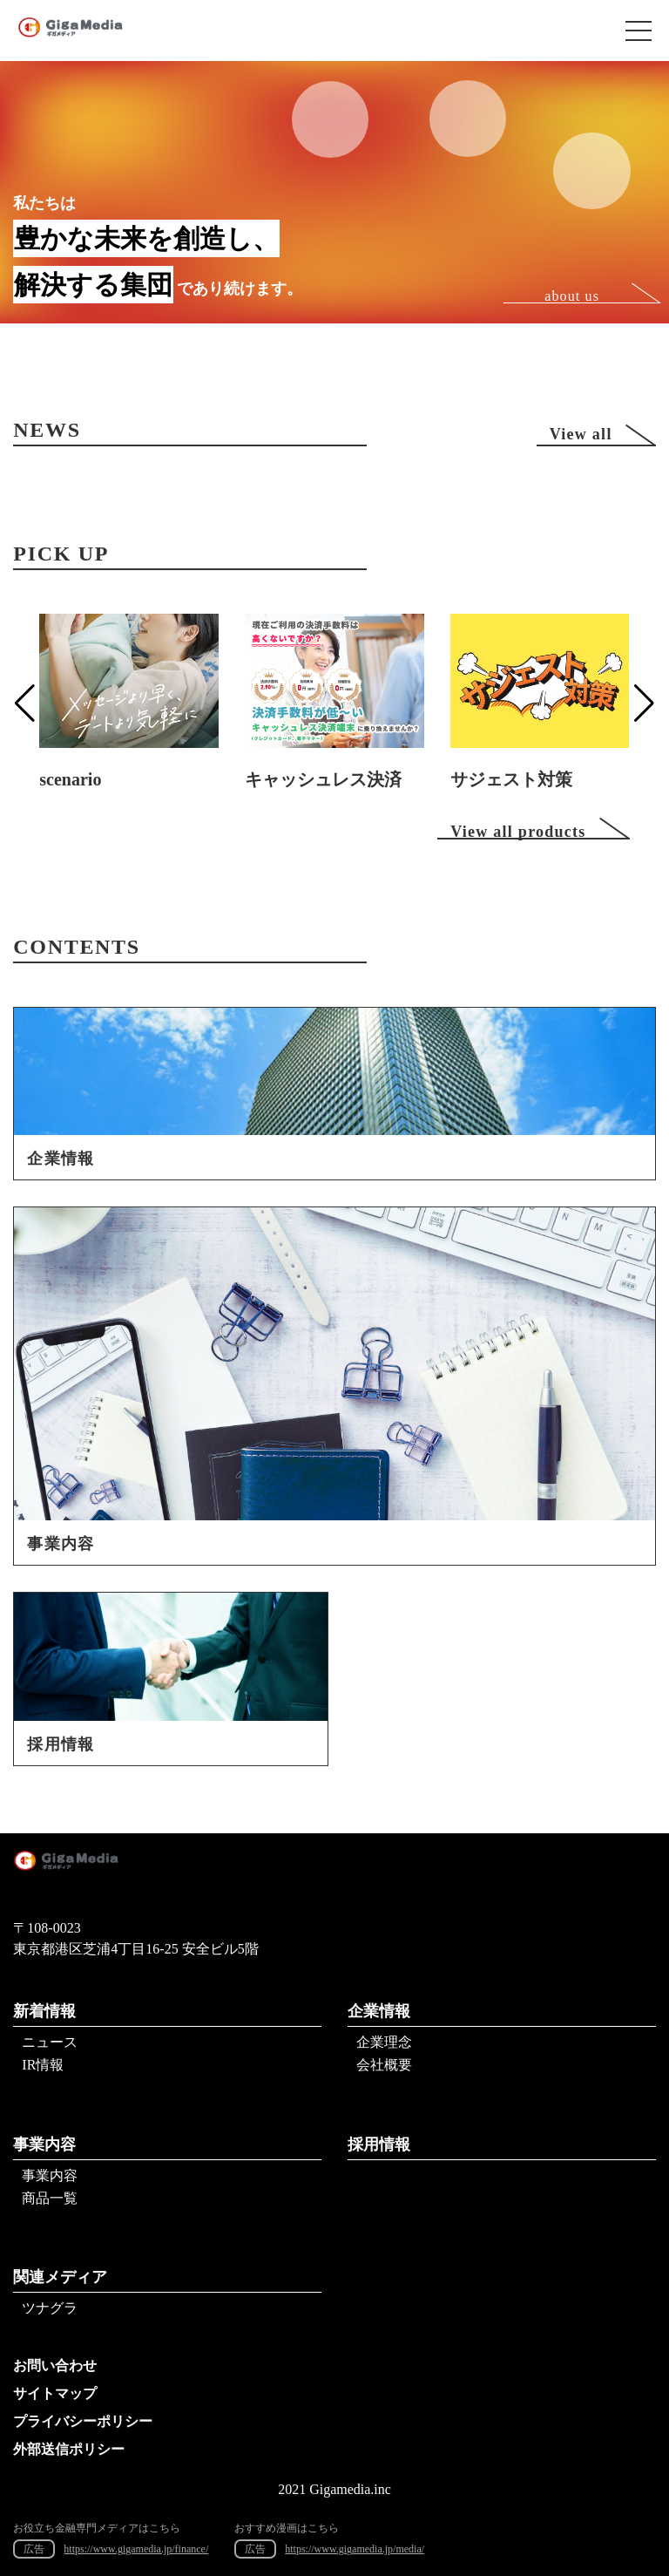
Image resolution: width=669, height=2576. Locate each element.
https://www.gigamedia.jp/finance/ (136, 2549)
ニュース (50, 2042)
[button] (25, 703)
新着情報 (44, 2011)
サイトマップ (55, 2393)
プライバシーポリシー (82, 2421)
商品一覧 (50, 2198)
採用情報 (379, 2144)
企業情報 (379, 2011)
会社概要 (384, 2064)
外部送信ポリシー (69, 2449)
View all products (517, 831)
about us (571, 296)
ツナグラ (50, 2308)
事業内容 (44, 2144)
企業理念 (384, 2042)
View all (581, 434)
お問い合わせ (55, 2365)
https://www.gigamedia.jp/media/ (354, 2549)
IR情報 (43, 2064)
